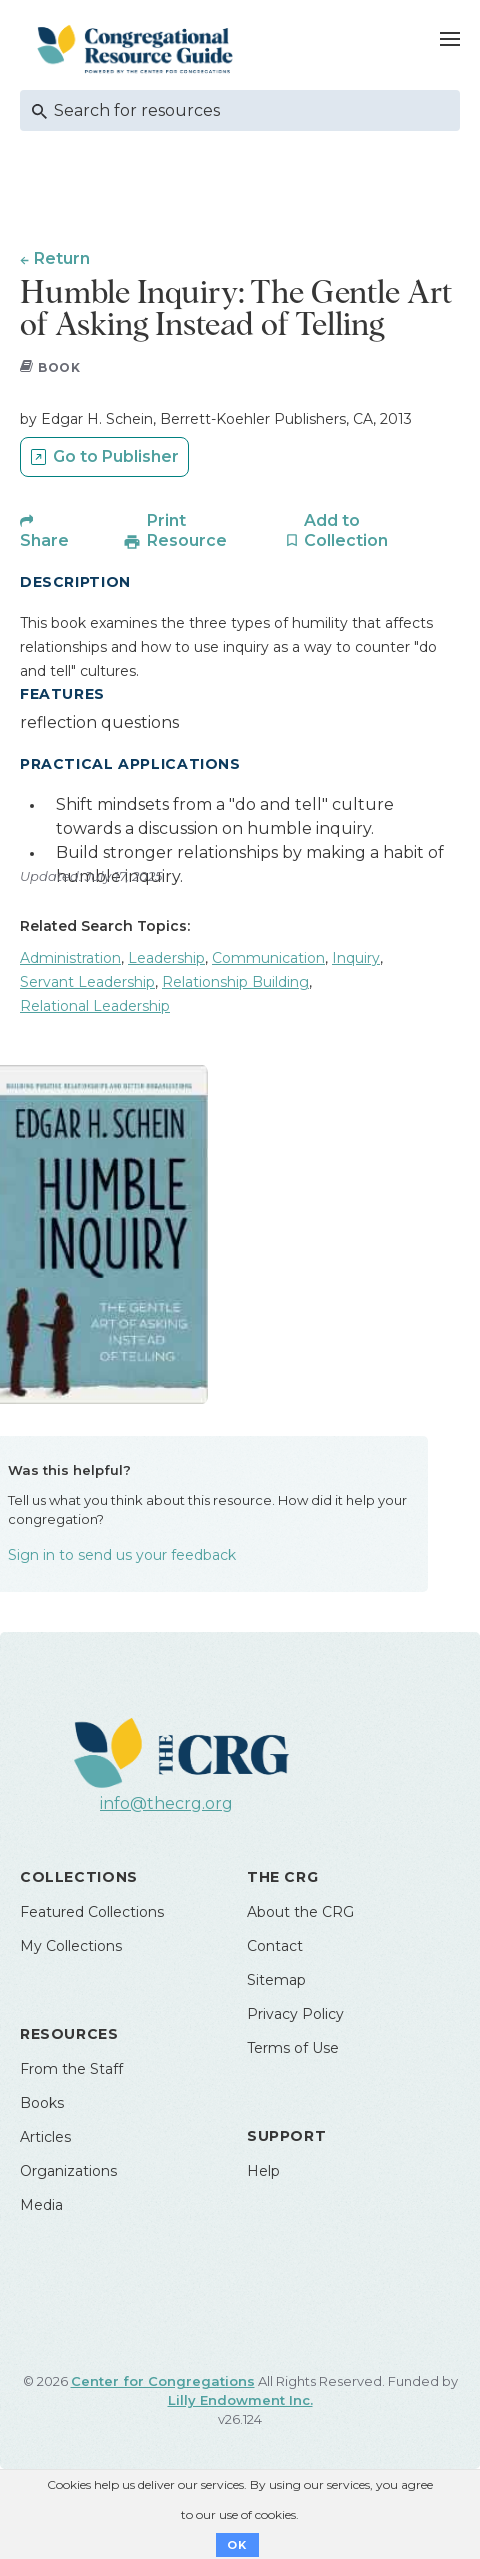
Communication (268, 958)
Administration (70, 958)
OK (237, 2545)
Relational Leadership (95, 1006)
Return (62, 258)
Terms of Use (293, 2048)
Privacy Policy (295, 2014)
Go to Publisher (116, 456)
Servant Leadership (87, 982)
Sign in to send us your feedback (122, 1555)
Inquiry (356, 958)
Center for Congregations (163, 2381)
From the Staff (71, 2069)
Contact (275, 1946)
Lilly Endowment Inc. (240, 2400)
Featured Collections (92, 1912)
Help (263, 2171)
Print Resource (187, 530)
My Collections (71, 1946)
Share (44, 540)
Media (41, 2205)
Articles (45, 2137)
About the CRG (300, 1912)
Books (42, 2103)
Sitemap (276, 1980)
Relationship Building (235, 982)
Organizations (68, 2171)
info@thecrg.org (166, 1803)
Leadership (166, 958)
